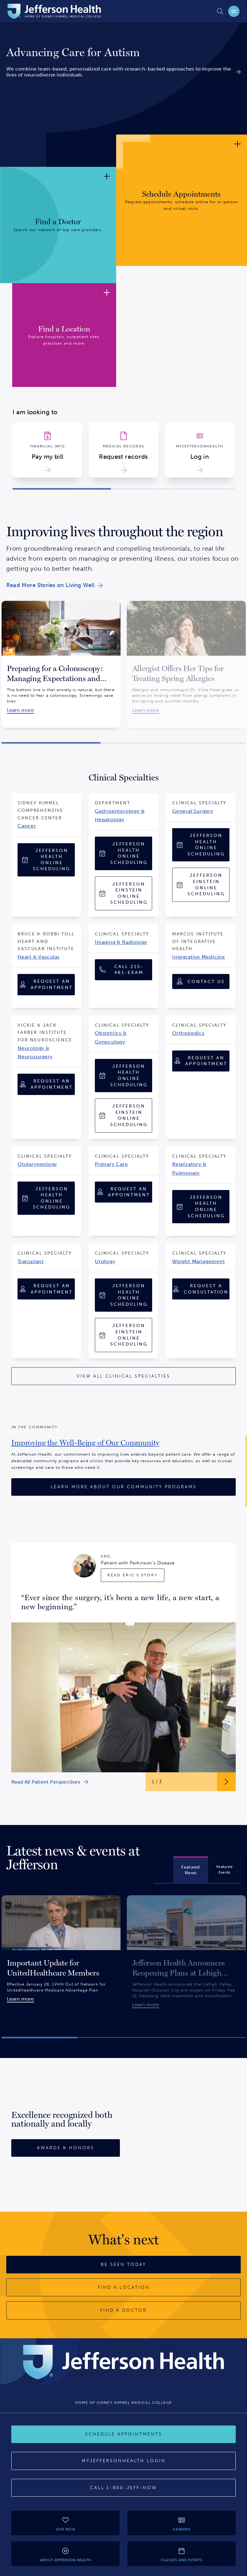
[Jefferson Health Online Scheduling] (46, 859)
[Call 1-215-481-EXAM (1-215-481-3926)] (123, 969)
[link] (123, 52)
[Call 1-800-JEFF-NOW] (123, 2488)
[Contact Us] (200, 981)
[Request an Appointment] (46, 984)
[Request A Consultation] (200, 1288)
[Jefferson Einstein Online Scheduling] (123, 893)
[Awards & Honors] (65, 2148)
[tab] (190, 1869)
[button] (62, 489)
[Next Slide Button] (226, 1781)
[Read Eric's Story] (132, 1575)
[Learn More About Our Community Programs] (123, 1487)
